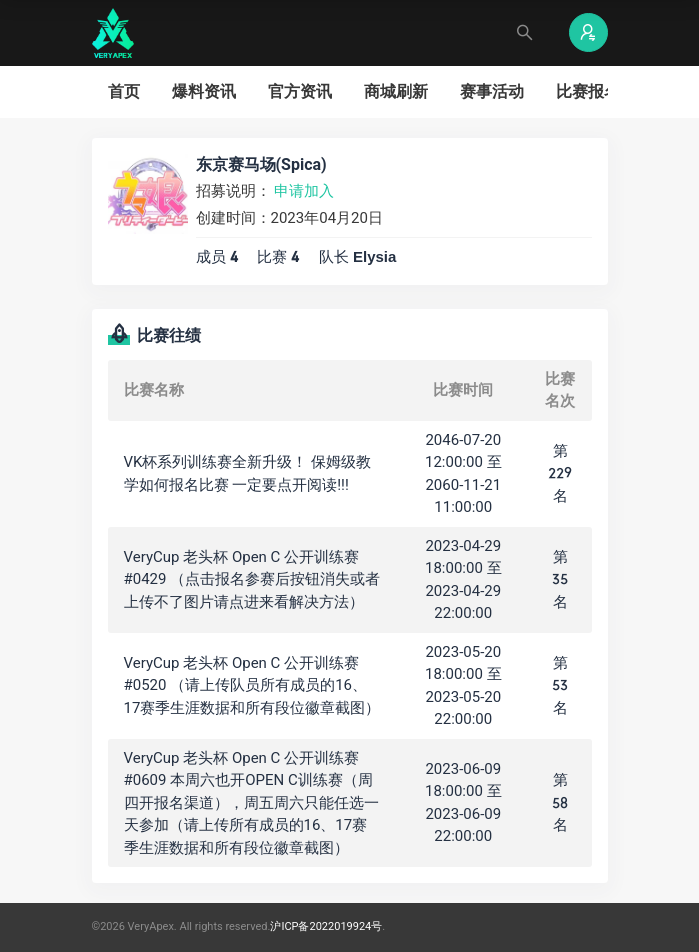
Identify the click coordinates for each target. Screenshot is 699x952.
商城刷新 (396, 91)
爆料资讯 (204, 91)
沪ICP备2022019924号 (326, 926)
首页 (124, 91)
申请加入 (304, 191)
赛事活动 (492, 91)
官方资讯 (300, 91)
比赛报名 (588, 91)
